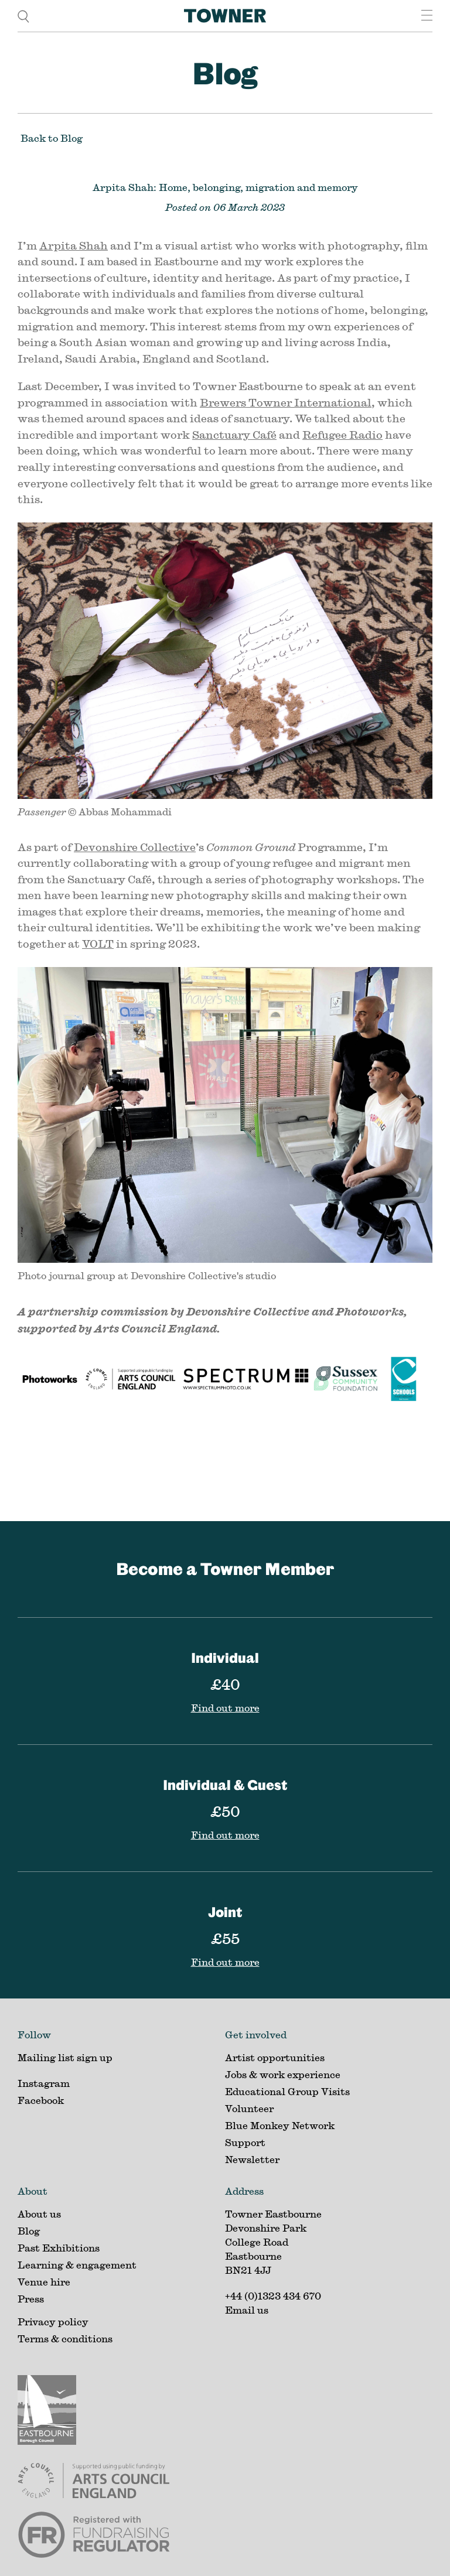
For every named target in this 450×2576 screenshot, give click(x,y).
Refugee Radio (342, 434)
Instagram (44, 2083)
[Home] (225, 16)
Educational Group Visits (287, 2091)
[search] (23, 15)
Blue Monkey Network (280, 2125)
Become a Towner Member (225, 1569)
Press (31, 2298)
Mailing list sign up (65, 2057)
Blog (225, 72)
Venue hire (44, 2281)
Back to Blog (52, 138)
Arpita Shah (73, 245)
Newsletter (252, 2159)
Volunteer (249, 2108)
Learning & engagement (77, 2264)
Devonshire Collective (135, 847)
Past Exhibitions (59, 2247)
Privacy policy (53, 2321)
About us (39, 2213)
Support (245, 2142)
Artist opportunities (275, 2057)
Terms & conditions (65, 2338)
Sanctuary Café (234, 434)
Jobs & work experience (282, 2074)
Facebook (41, 2100)
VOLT (98, 943)
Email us (246, 2309)
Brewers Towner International (285, 402)
